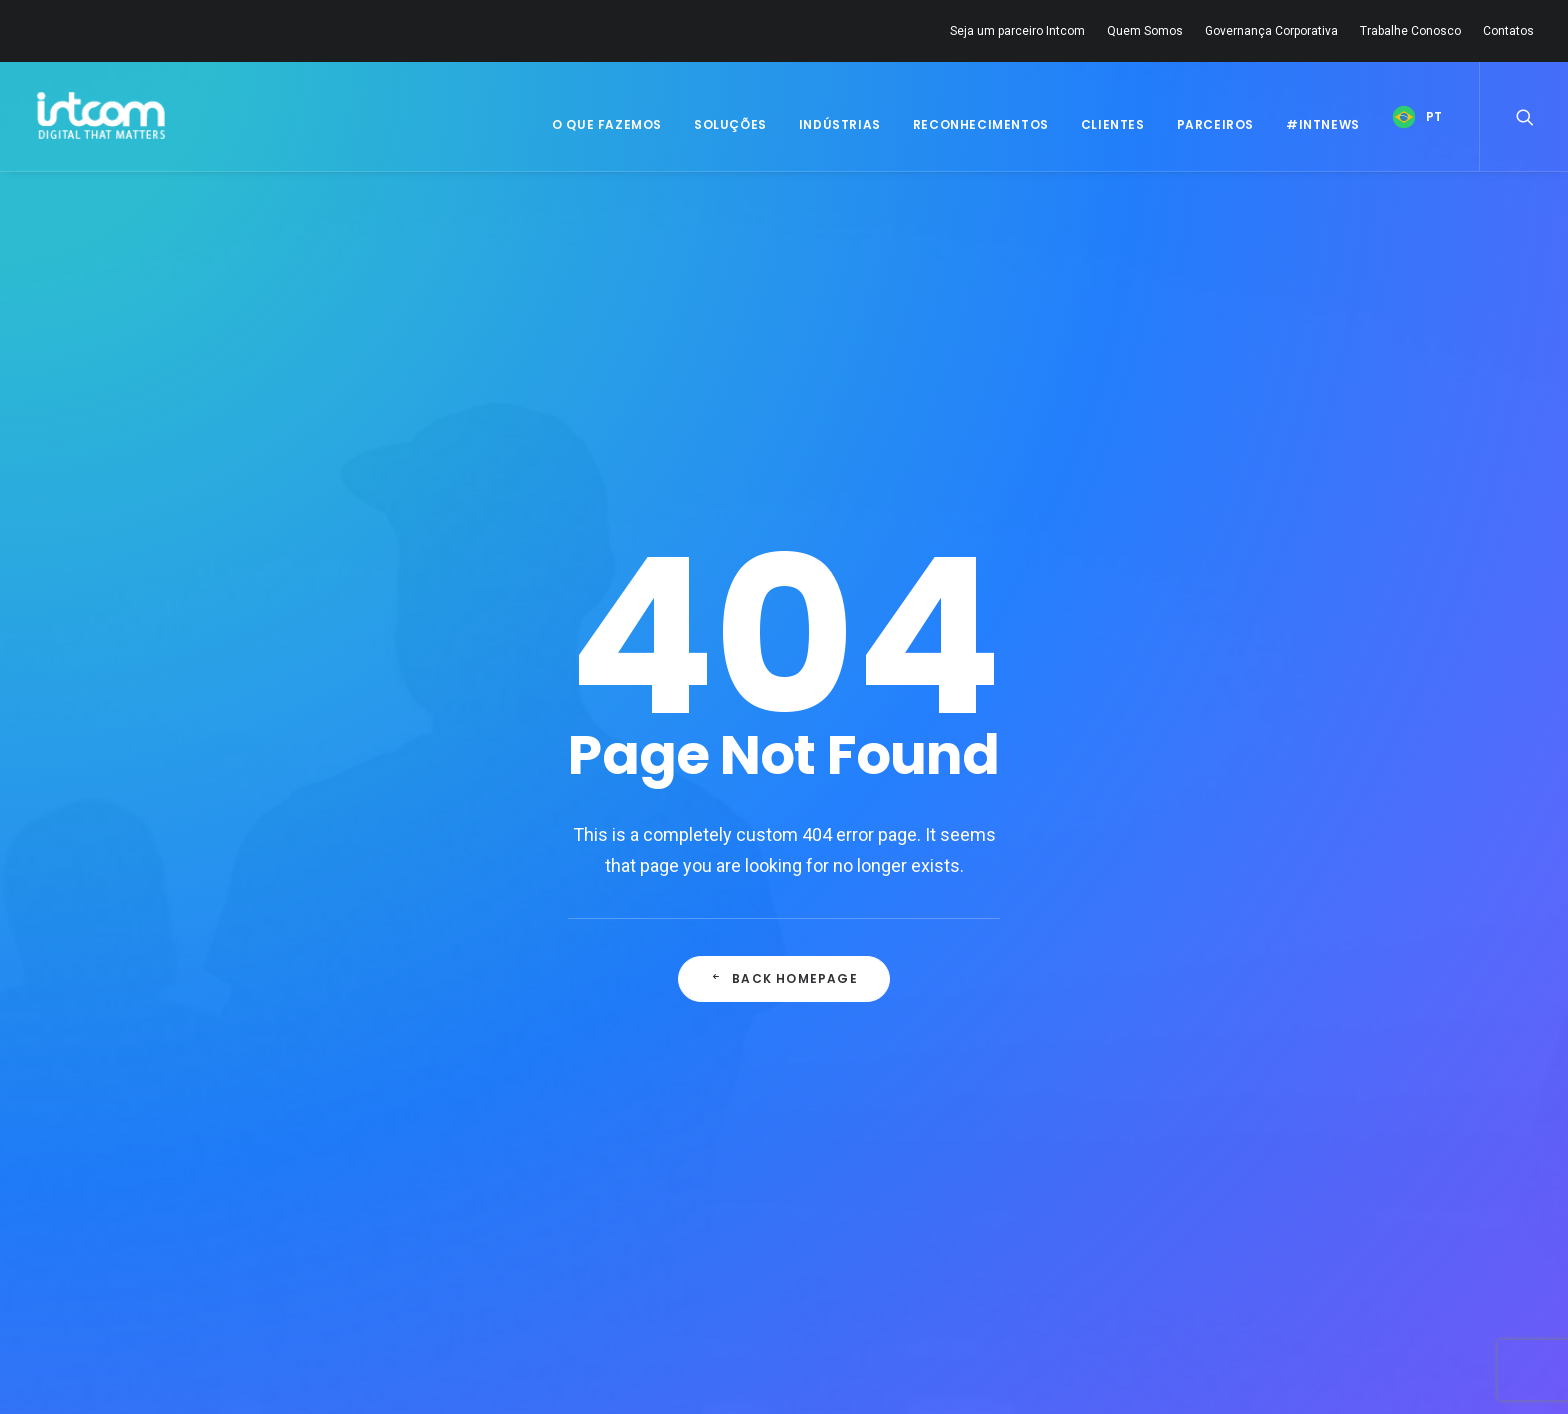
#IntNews (1323, 124)
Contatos (1508, 31)
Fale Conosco (548, 1230)
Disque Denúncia (556, 1256)
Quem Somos (1145, 31)
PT (1434, 116)
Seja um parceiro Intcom (1017, 31)
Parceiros (1215, 124)
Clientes (1113, 124)
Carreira (528, 1204)
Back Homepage (784, 630)
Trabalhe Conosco (1410, 31)
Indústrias (840, 124)
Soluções (730, 124)
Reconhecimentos (981, 124)
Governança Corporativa (1271, 31)
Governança (288, 1235)
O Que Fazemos (607, 124)
